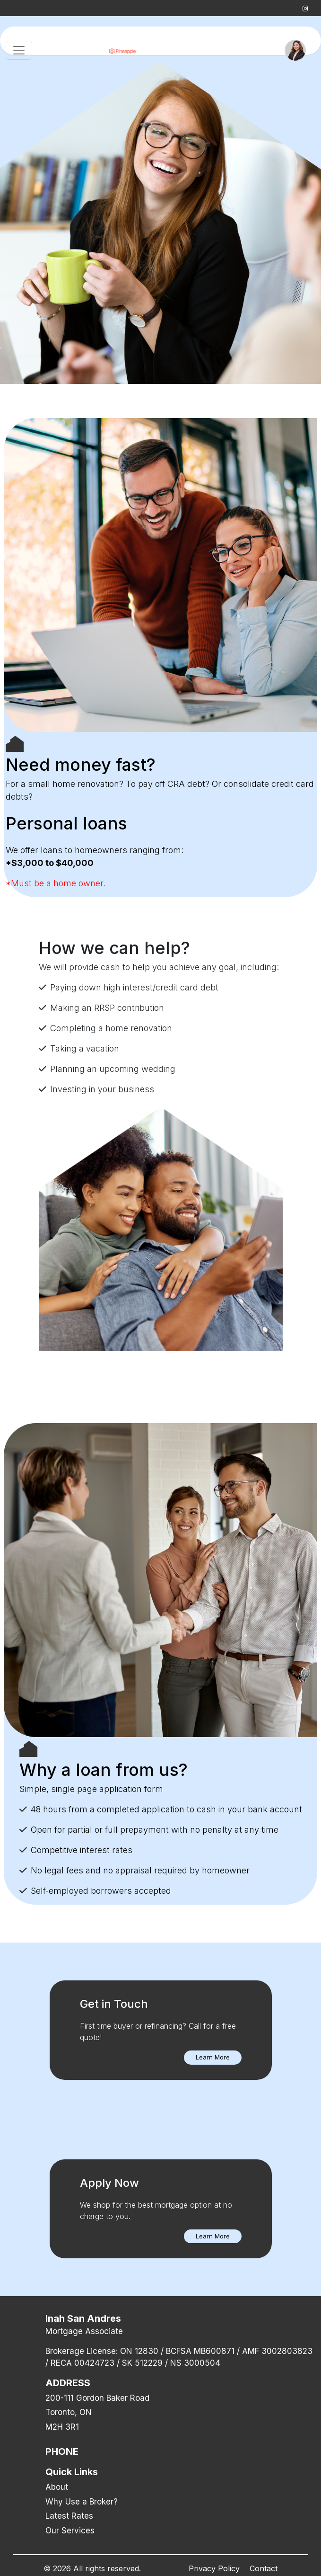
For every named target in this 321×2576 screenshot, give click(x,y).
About (56, 2487)
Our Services (70, 2530)
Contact (264, 2568)
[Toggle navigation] (19, 50)
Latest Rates (69, 2516)
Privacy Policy (214, 2568)
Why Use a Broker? (81, 2501)
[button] (213, 2057)
